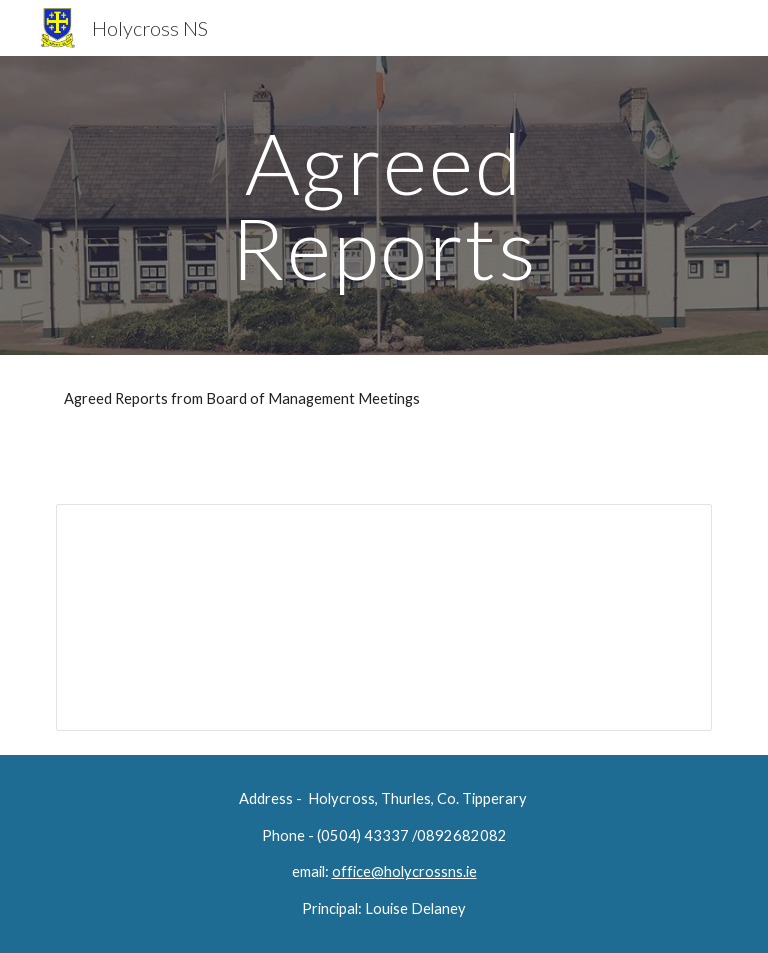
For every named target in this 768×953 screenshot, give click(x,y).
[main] (383, 205)
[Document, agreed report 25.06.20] (383, 617)
